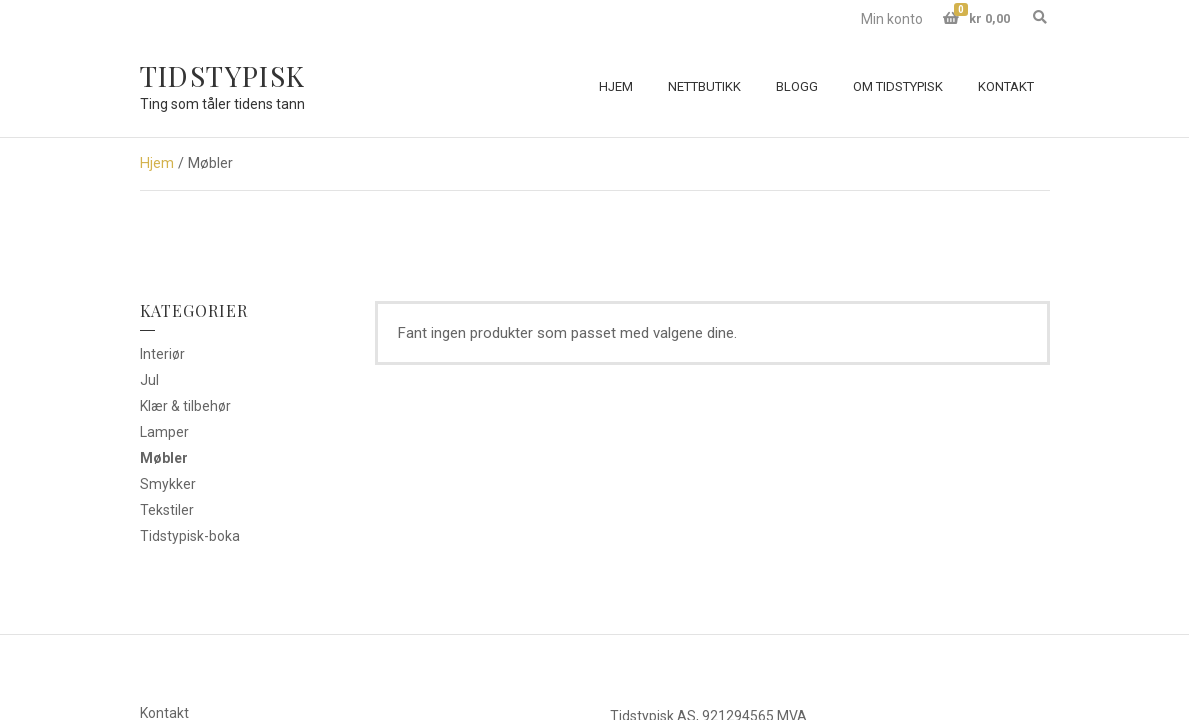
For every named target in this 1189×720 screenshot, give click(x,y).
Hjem (616, 86)
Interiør (162, 354)
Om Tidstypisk (898, 86)
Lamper (164, 432)
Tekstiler (167, 510)
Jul (149, 380)
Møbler (164, 458)
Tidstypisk (223, 75)
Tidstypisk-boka (190, 536)
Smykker (168, 484)
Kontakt (1006, 86)
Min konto (892, 19)
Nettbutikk (704, 86)
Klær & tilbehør (185, 406)
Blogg (797, 86)
